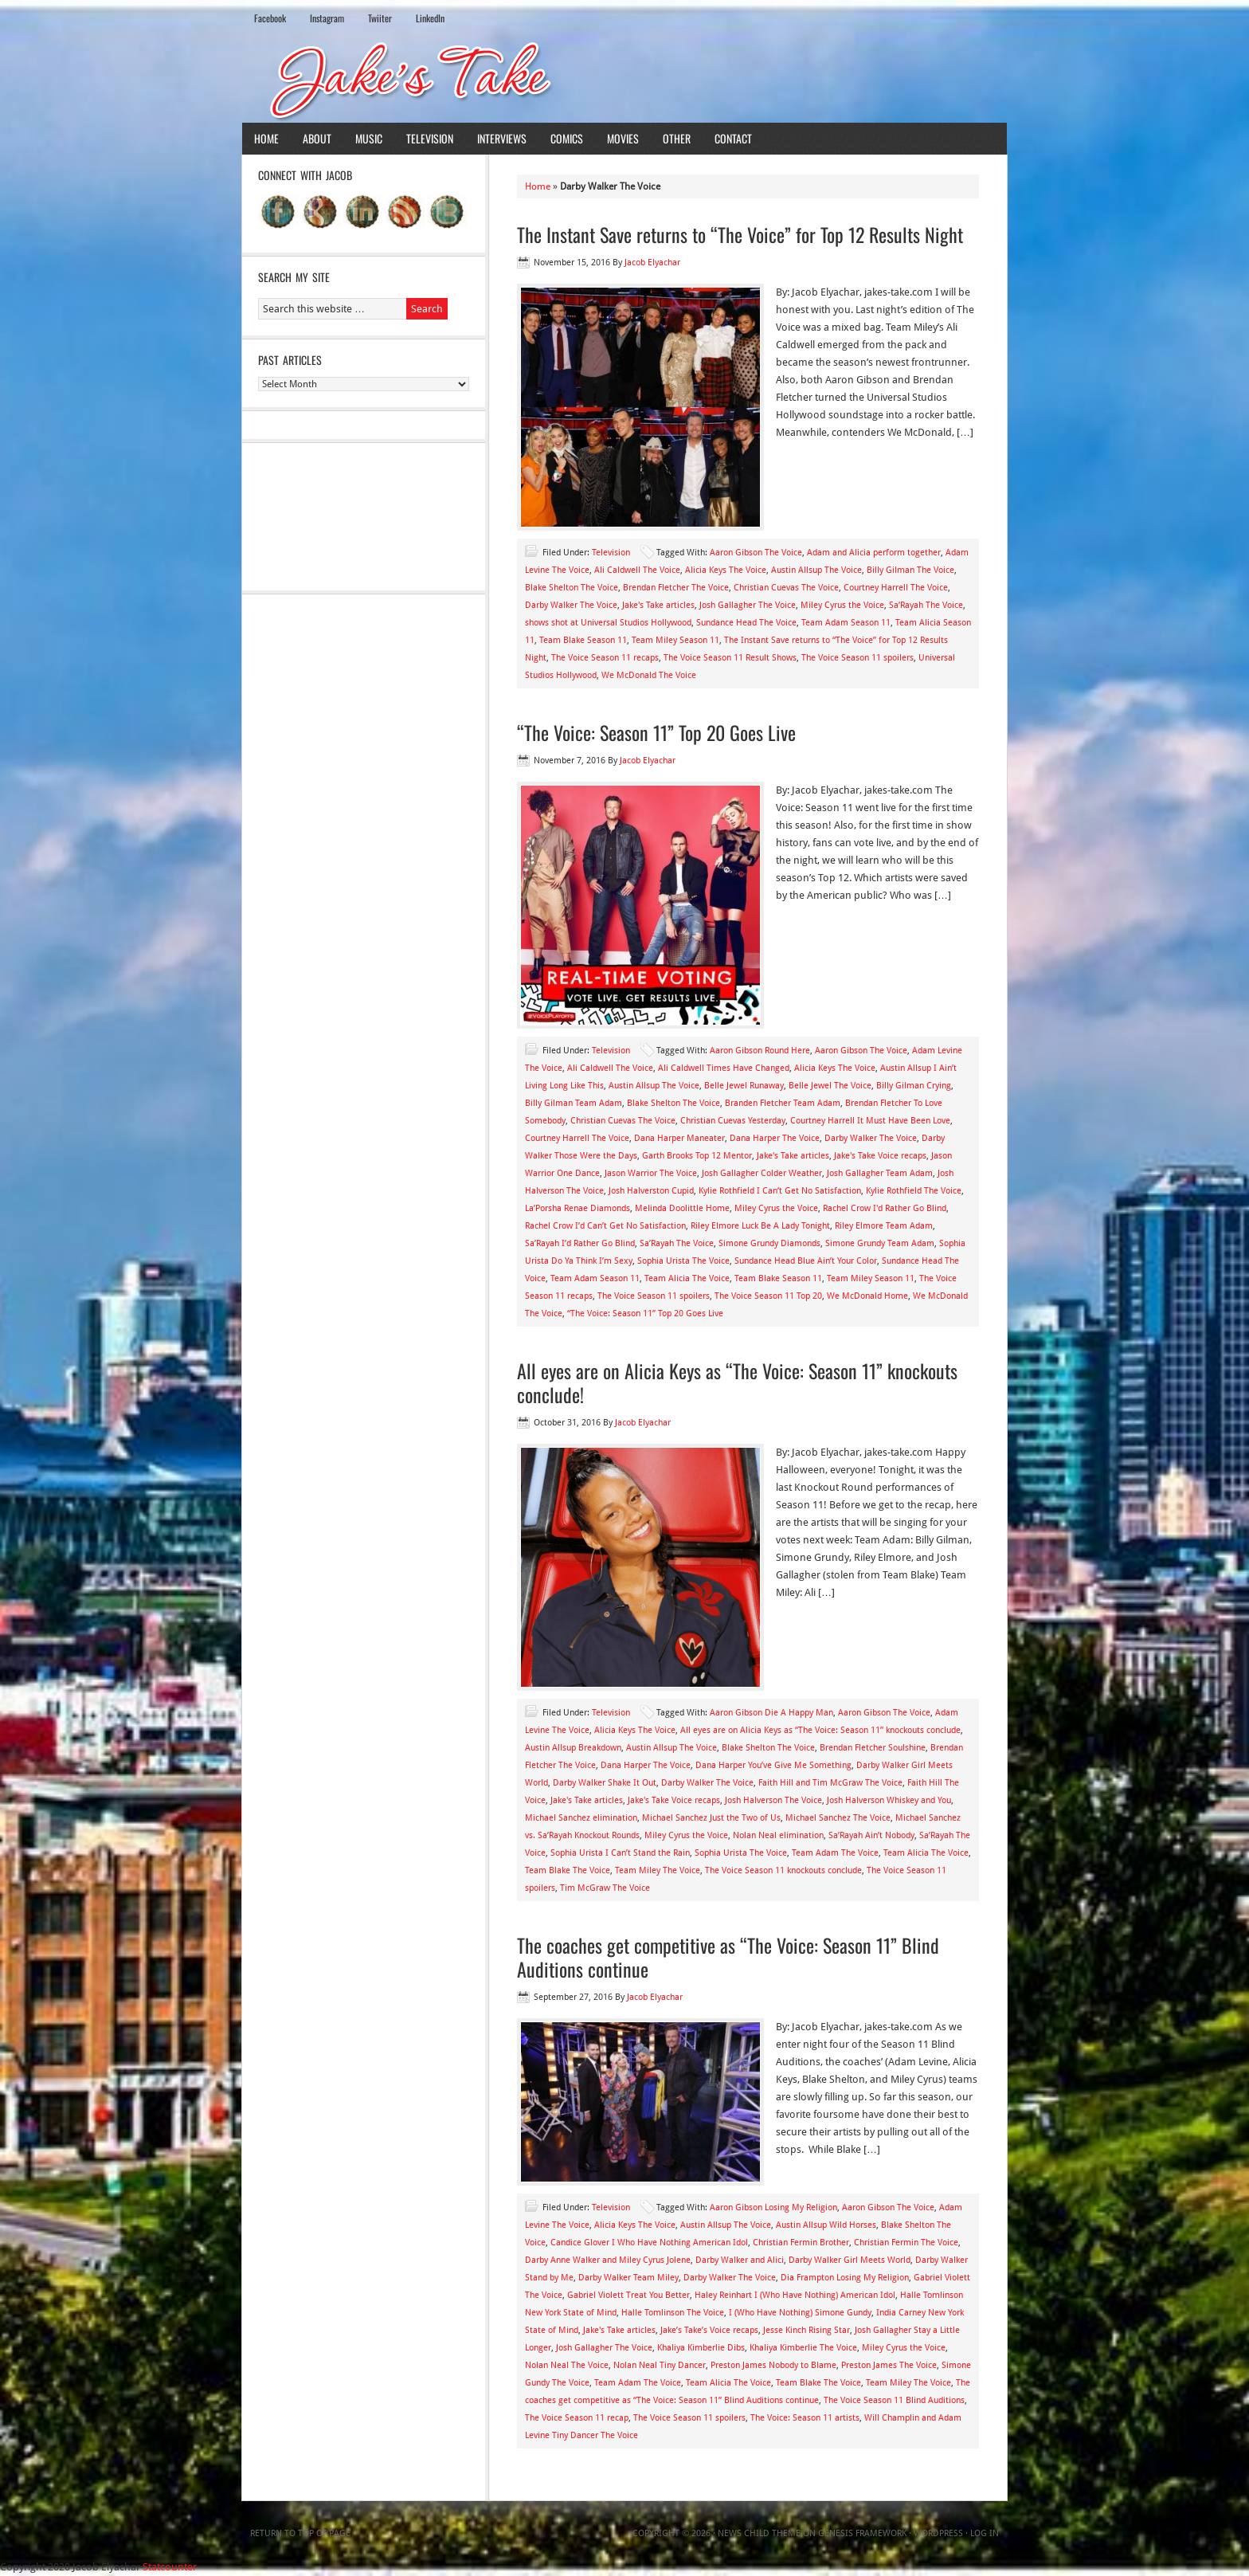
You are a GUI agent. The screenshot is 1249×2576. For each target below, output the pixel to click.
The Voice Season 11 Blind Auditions (894, 2400)
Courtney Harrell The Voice (896, 587)
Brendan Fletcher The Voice (676, 587)
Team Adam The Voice (835, 1853)
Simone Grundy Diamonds (769, 1243)
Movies (623, 138)
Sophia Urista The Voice (683, 1261)
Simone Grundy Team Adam (879, 1243)
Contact (733, 138)
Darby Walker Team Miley (628, 2277)
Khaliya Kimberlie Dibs (701, 2348)
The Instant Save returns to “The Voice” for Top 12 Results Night (740, 234)
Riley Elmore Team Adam (884, 1226)
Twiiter (380, 18)
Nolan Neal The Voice (567, 2365)
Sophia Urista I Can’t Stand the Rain (620, 1853)
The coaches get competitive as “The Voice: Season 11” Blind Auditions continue (728, 1957)
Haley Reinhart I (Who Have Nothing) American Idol (795, 2295)
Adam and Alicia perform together (874, 552)
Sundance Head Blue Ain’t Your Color (805, 1261)
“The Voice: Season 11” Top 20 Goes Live (656, 732)
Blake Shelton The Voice (571, 587)
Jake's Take (624, 79)
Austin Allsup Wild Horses (826, 2225)
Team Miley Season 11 (675, 640)
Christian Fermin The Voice (906, 2242)
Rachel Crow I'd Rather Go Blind (884, 1208)
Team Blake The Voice (567, 1870)
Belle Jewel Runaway (744, 1085)
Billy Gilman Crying (913, 1085)
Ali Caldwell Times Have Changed (723, 1068)
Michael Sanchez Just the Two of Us (711, 1818)
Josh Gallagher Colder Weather (762, 1173)
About (317, 138)
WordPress (938, 2533)
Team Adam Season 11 (846, 623)
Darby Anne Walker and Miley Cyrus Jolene (608, 2260)
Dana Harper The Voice (775, 1138)
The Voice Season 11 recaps (605, 658)
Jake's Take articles (658, 605)
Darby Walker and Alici (739, 2260)
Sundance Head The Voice (746, 623)
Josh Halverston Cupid (651, 1191)
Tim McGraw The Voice (605, 1888)
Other (677, 138)
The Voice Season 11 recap (576, 2418)
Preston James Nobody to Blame (773, 2365)
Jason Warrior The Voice (651, 1173)
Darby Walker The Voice (571, 605)
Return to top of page (300, 2533)
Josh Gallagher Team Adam (880, 1173)
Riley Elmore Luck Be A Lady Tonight (760, 1226)
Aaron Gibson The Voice (756, 552)
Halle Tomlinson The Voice (672, 2312)
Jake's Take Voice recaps (880, 1156)
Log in (984, 2533)
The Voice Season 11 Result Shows (730, 658)
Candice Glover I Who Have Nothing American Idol (649, 2242)
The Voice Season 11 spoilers (857, 658)
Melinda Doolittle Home (682, 1208)
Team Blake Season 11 (583, 640)
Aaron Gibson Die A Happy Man (771, 1713)
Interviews (502, 138)
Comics (566, 138)
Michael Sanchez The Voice (838, 1818)
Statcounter (170, 2567)
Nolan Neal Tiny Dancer (659, 2365)
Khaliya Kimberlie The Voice (803, 2348)
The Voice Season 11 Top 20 (768, 1296)
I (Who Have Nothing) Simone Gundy (800, 2312)
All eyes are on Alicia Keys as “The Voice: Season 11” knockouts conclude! (737, 1382)
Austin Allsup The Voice (816, 570)
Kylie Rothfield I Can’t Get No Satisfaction (780, 1191)
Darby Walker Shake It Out (604, 1783)
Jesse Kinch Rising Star (806, 2330)
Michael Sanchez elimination (581, 1818)
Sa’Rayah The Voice (926, 605)
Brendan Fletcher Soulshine (873, 1748)
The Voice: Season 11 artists (804, 2418)
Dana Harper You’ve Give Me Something (773, 1765)
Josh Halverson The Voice (773, 1800)
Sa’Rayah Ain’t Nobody (871, 1835)
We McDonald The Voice (648, 675)
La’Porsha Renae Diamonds (577, 1208)
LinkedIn (430, 18)
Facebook (270, 18)
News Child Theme (759, 2533)
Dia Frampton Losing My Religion (845, 2277)
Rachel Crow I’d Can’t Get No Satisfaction (605, 1226)
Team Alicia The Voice (687, 1278)
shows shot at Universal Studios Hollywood (608, 623)
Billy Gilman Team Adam (573, 1103)
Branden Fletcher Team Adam (782, 1103)
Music (368, 138)
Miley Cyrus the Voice (842, 605)
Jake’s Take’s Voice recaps (709, 2330)
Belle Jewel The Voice (830, 1085)
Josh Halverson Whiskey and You (889, 1800)
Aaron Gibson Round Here (760, 1050)
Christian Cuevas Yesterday (732, 1120)
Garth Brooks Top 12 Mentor (697, 1156)
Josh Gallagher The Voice (747, 605)
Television (429, 138)
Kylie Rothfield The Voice (913, 1191)
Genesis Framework (862, 2533)
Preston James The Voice (889, 2365)
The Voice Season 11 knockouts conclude (783, 1870)
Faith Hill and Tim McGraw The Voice (830, 1783)
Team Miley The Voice (657, 1870)
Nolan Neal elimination (778, 1835)
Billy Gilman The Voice (910, 570)
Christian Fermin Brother (801, 2242)
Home (266, 138)
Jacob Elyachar (652, 262)
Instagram (327, 18)
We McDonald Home (867, 1296)
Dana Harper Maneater (679, 1138)
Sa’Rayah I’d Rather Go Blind (580, 1243)
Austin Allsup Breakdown (573, 1748)
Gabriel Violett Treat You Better (628, 2295)
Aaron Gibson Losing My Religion (773, 2207)
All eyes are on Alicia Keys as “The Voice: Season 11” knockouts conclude (820, 1730)
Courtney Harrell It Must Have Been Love (870, 1120)
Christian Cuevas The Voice (786, 587)
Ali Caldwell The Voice (637, 570)
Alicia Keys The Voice (725, 570)
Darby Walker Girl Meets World (849, 2260)
